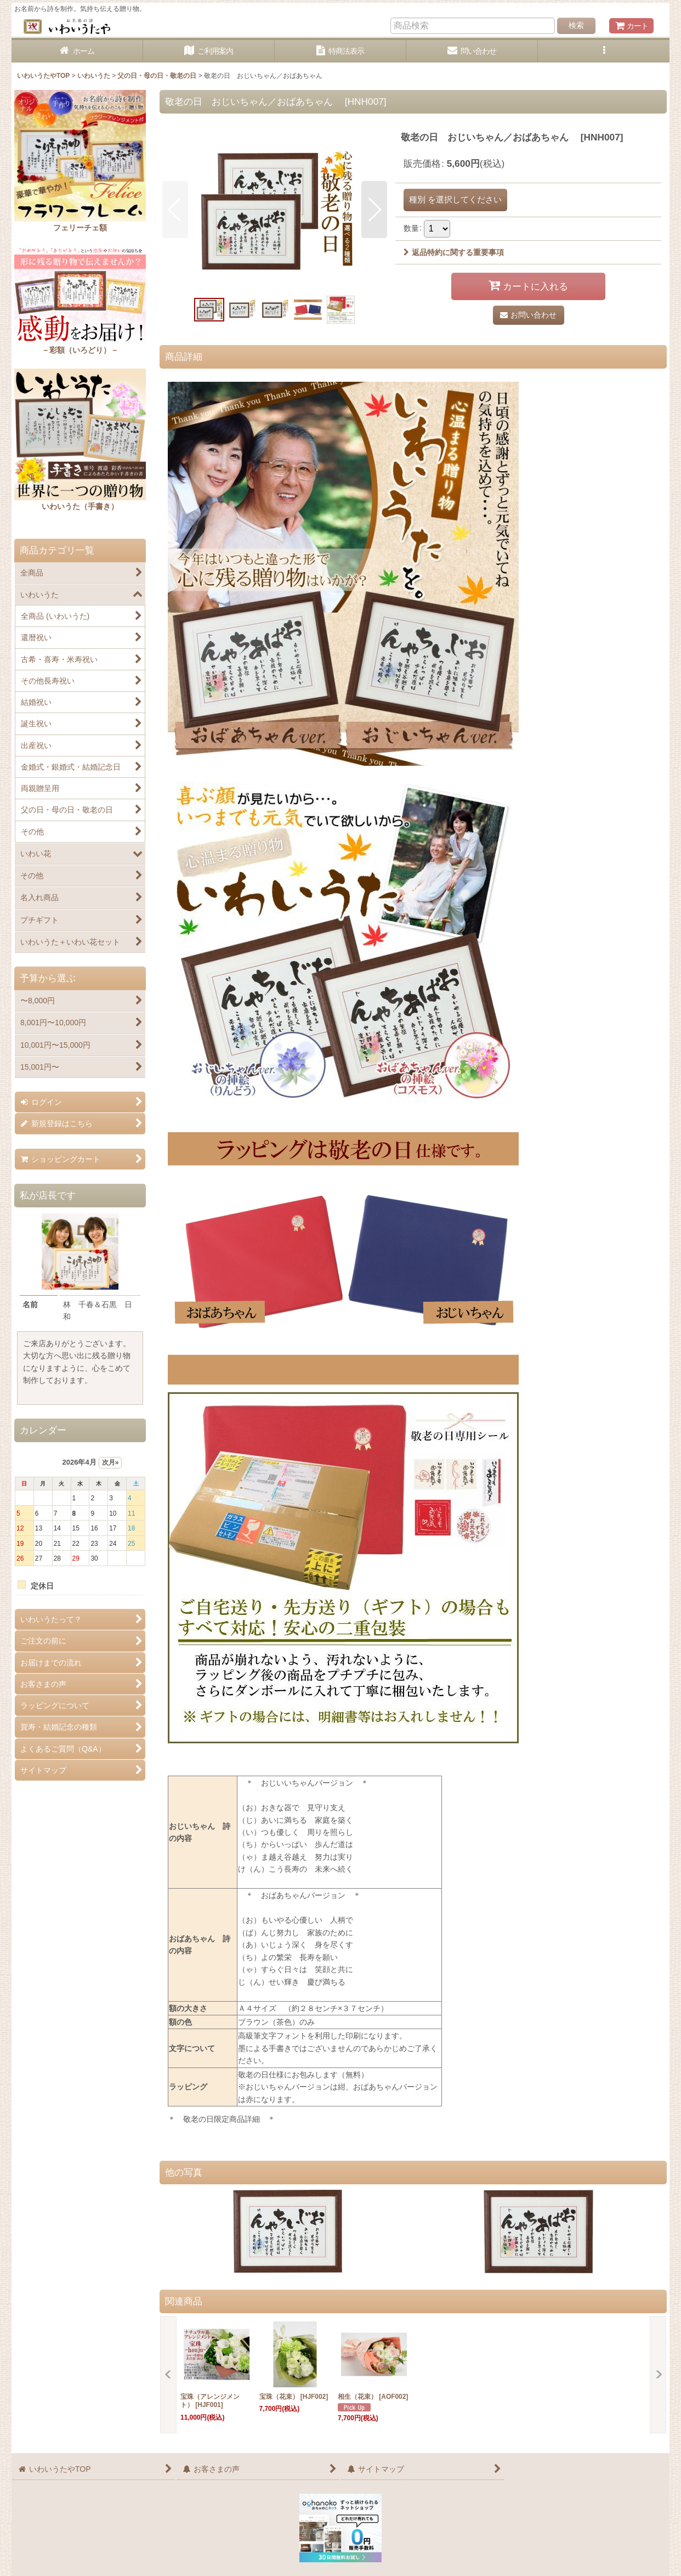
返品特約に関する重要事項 (454, 252)
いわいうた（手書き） (80, 506)
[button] (603, 51)
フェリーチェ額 (80, 227)
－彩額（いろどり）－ (80, 350)
